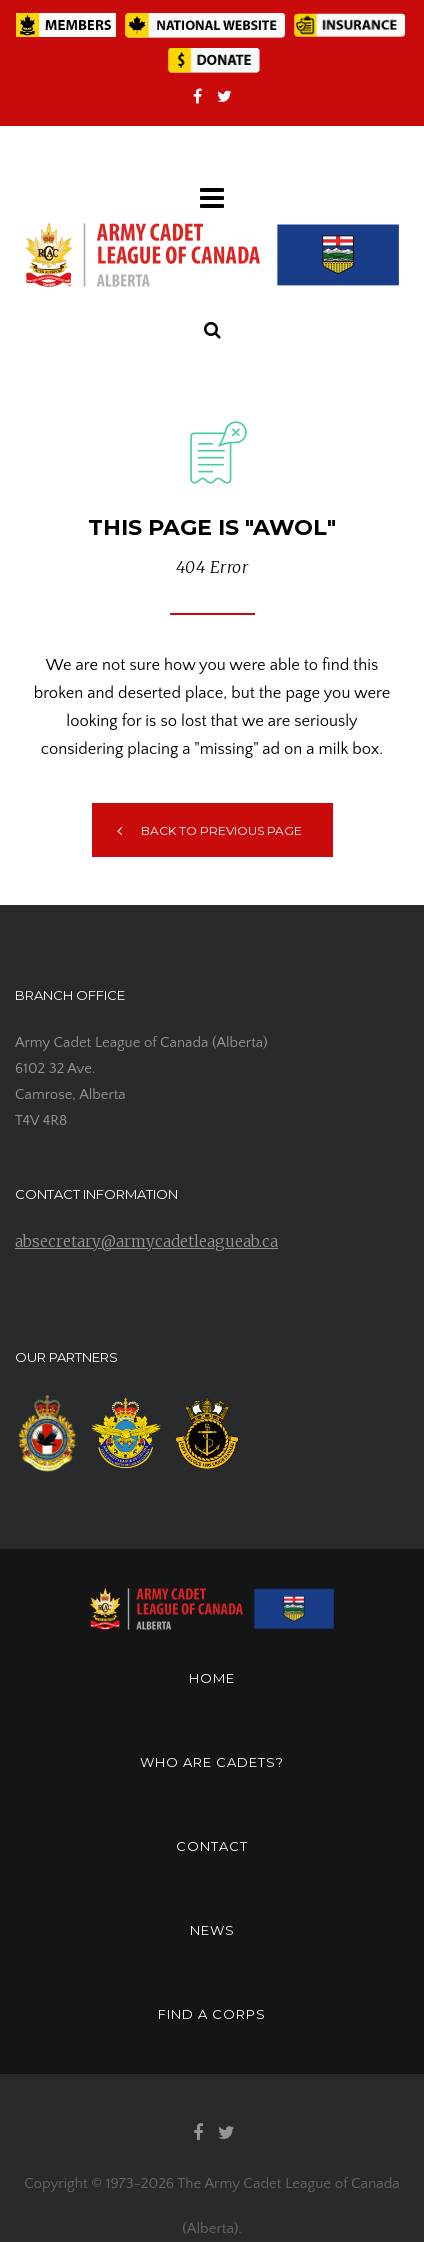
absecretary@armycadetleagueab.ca (146, 1241)
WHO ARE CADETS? (212, 1762)
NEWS (212, 1930)
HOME (212, 1678)
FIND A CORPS (212, 2014)
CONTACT (212, 1846)
